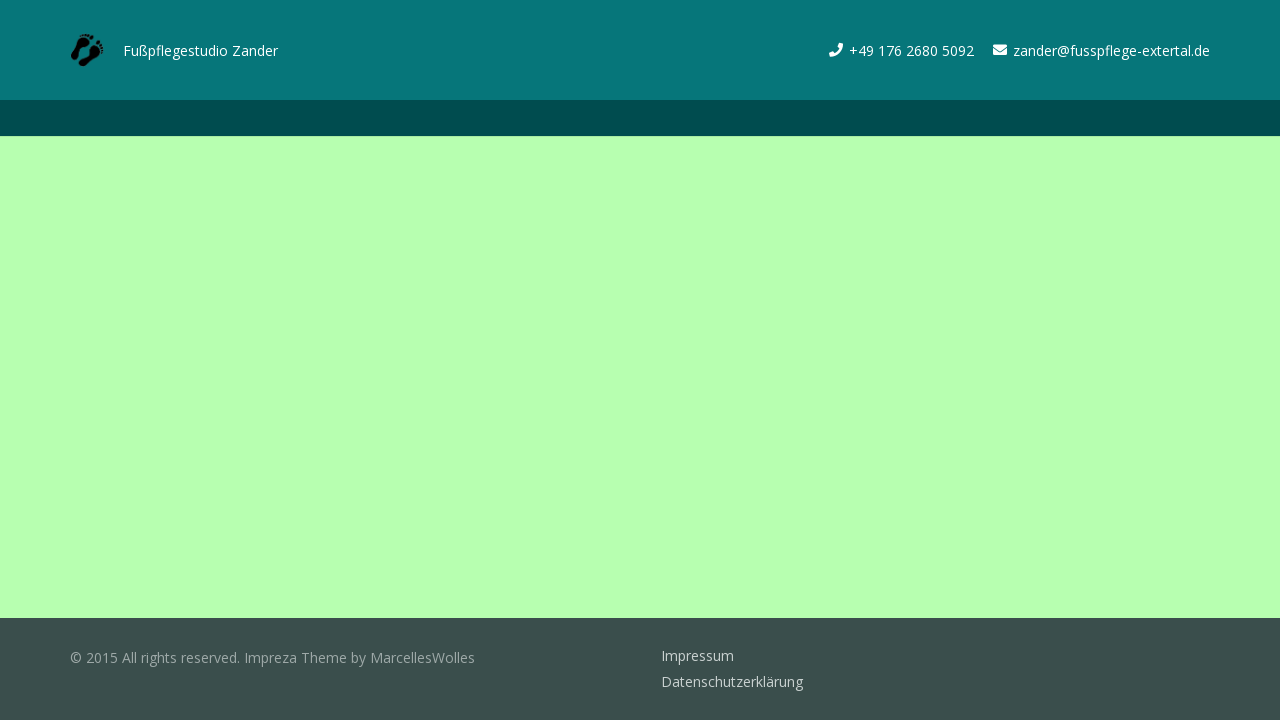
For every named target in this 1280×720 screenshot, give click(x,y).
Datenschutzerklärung (732, 681)
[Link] (87, 50)
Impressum (697, 655)
